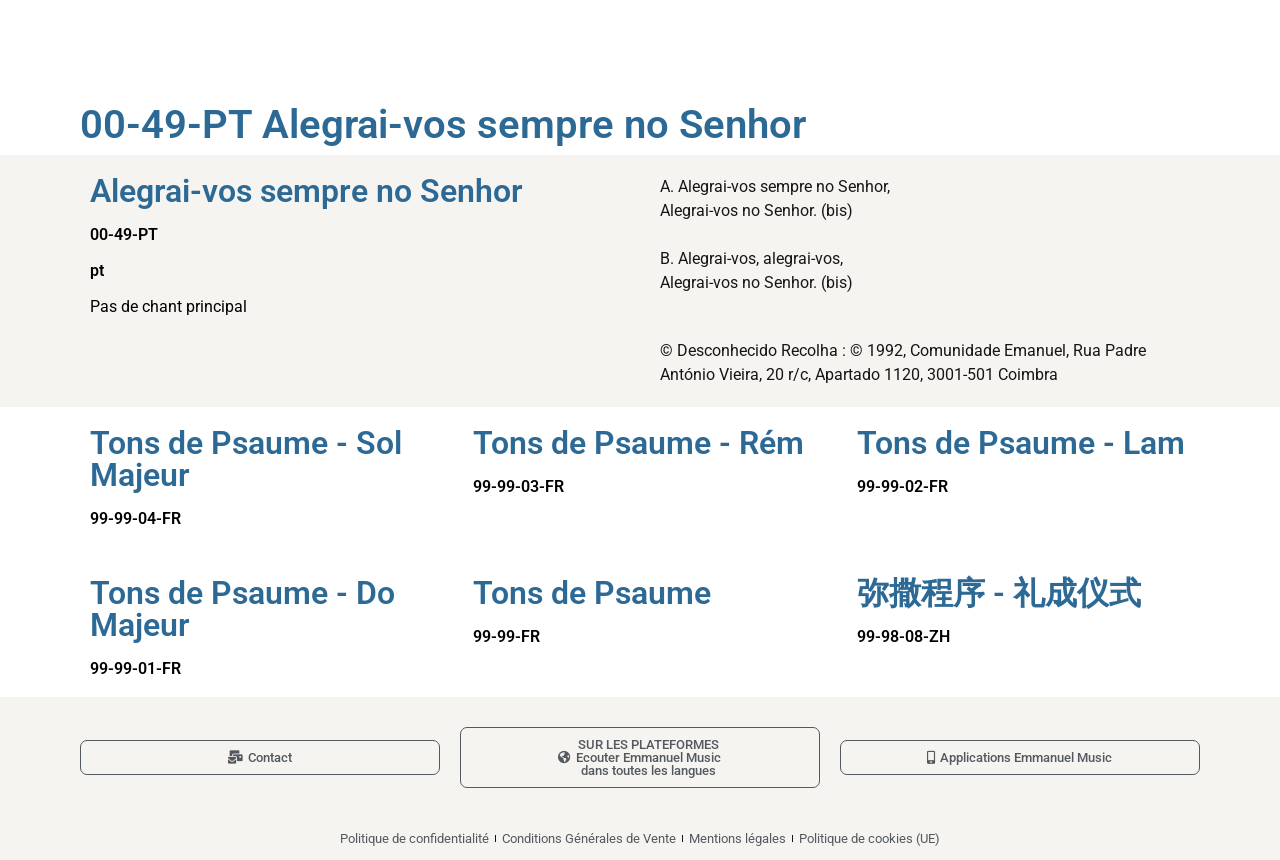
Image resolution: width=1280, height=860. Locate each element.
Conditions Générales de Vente (589, 838)
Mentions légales (737, 838)
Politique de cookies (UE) (869, 838)
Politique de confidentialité (414, 838)
